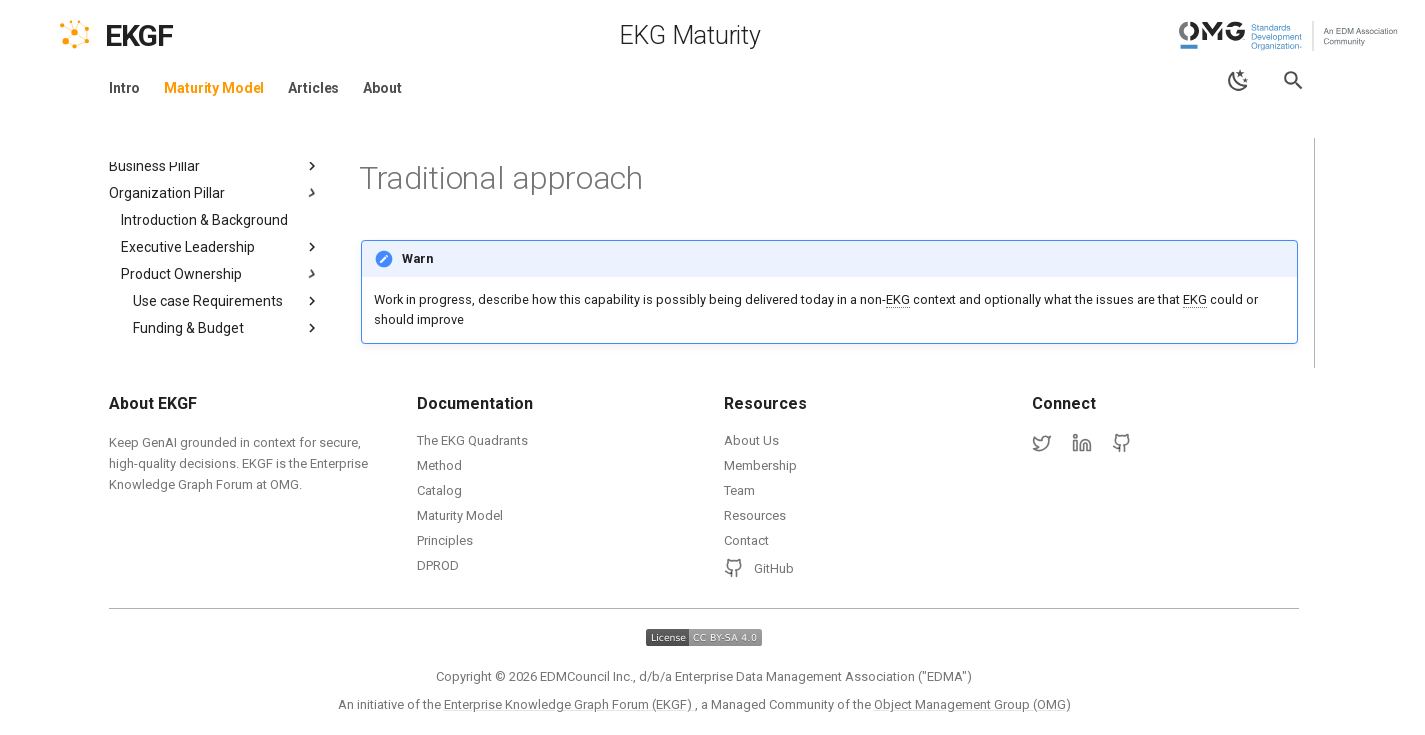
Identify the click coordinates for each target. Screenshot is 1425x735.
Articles (313, 88)
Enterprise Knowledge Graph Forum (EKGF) (569, 704)
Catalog (439, 490)
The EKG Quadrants (472, 440)
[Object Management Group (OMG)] (1290, 36)
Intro (124, 88)
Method (439, 465)
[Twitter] (1042, 444)
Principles (445, 540)
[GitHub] (1122, 444)
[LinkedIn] (1082, 444)
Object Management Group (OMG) (972, 704)
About (382, 88)
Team (739, 490)
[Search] (1293, 80)
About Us (751, 440)
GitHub (759, 568)
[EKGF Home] (156, 36)
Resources (755, 515)
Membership (760, 465)
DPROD (438, 565)
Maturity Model (214, 88)
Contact (746, 540)
